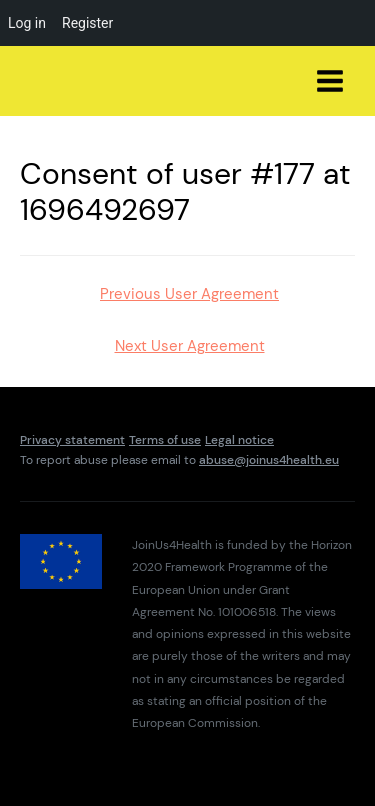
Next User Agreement (190, 346)
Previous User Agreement (189, 294)
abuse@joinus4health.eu (269, 460)
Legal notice (239, 440)
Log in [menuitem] (27, 23)
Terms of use (165, 440)
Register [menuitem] (87, 23)
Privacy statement (72, 440)
